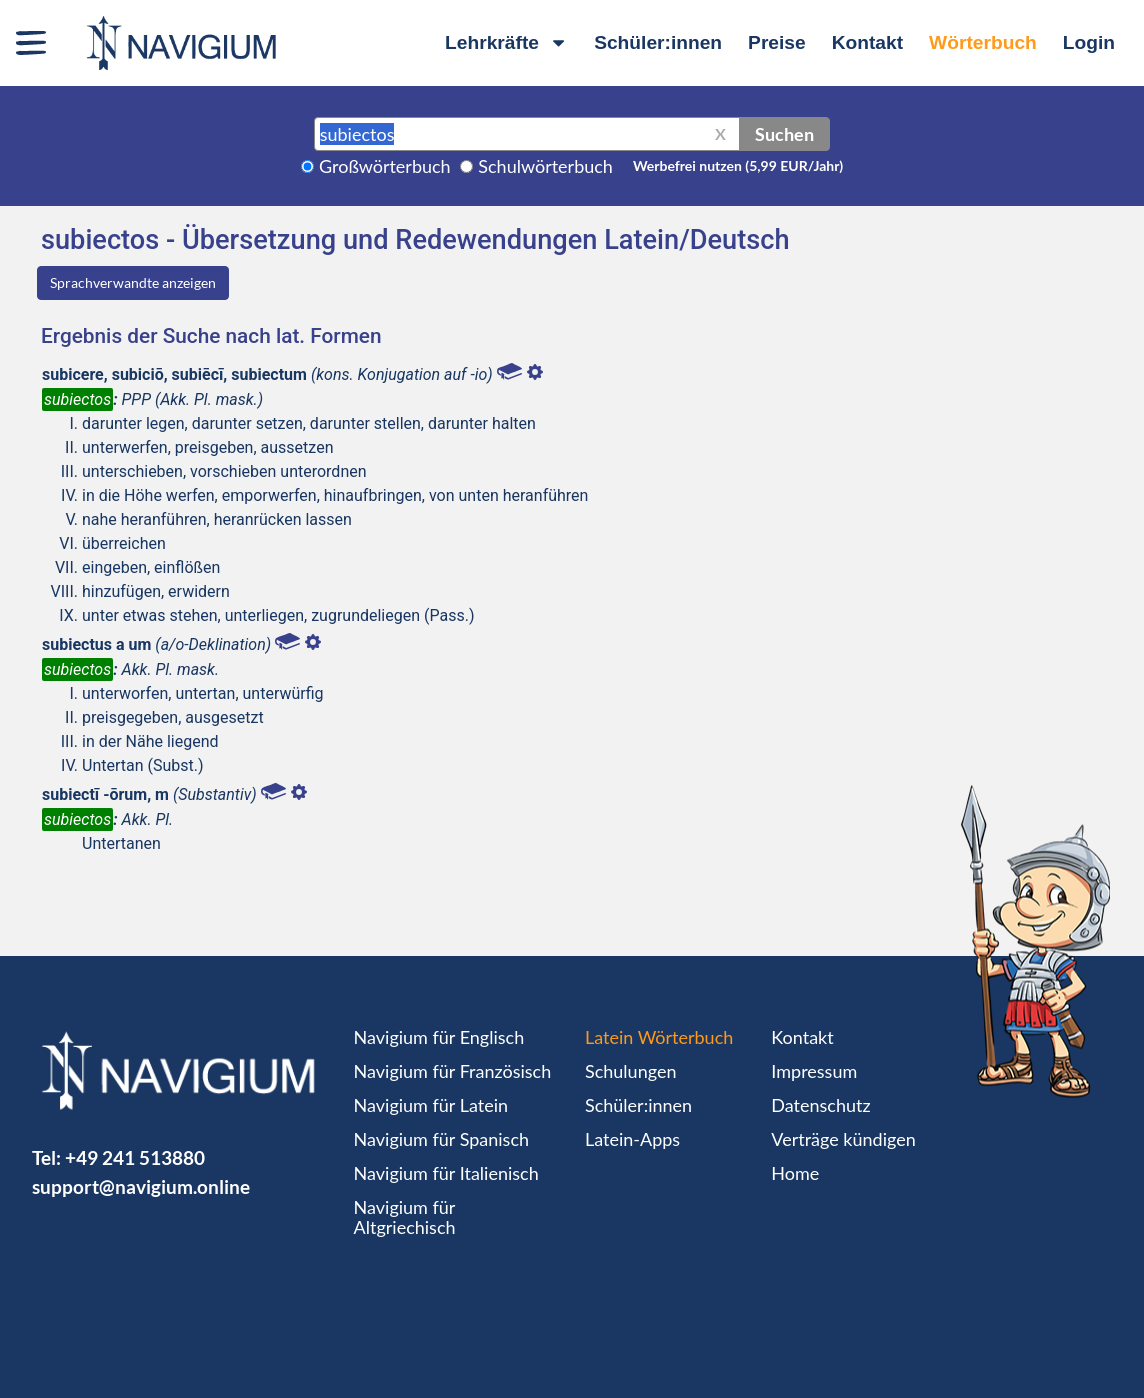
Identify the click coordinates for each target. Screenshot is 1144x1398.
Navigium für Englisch (439, 1037)
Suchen (784, 134)
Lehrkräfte (506, 42)
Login (1089, 42)
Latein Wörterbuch (659, 1037)
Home (795, 1173)
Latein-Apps (632, 1139)
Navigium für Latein (431, 1105)
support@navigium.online (141, 1186)
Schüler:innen (658, 42)
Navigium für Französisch (453, 1071)
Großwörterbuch (385, 166)
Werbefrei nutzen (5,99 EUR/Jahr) (738, 165)
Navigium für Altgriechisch (405, 1217)
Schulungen (630, 1071)
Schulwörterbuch (545, 166)
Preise (777, 42)
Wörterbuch (983, 42)
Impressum (814, 1071)
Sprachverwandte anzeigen (133, 282)
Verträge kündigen (843, 1139)
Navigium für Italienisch (446, 1173)
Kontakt (867, 42)
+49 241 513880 (135, 1157)
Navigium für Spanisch (442, 1139)
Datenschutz (820, 1105)
